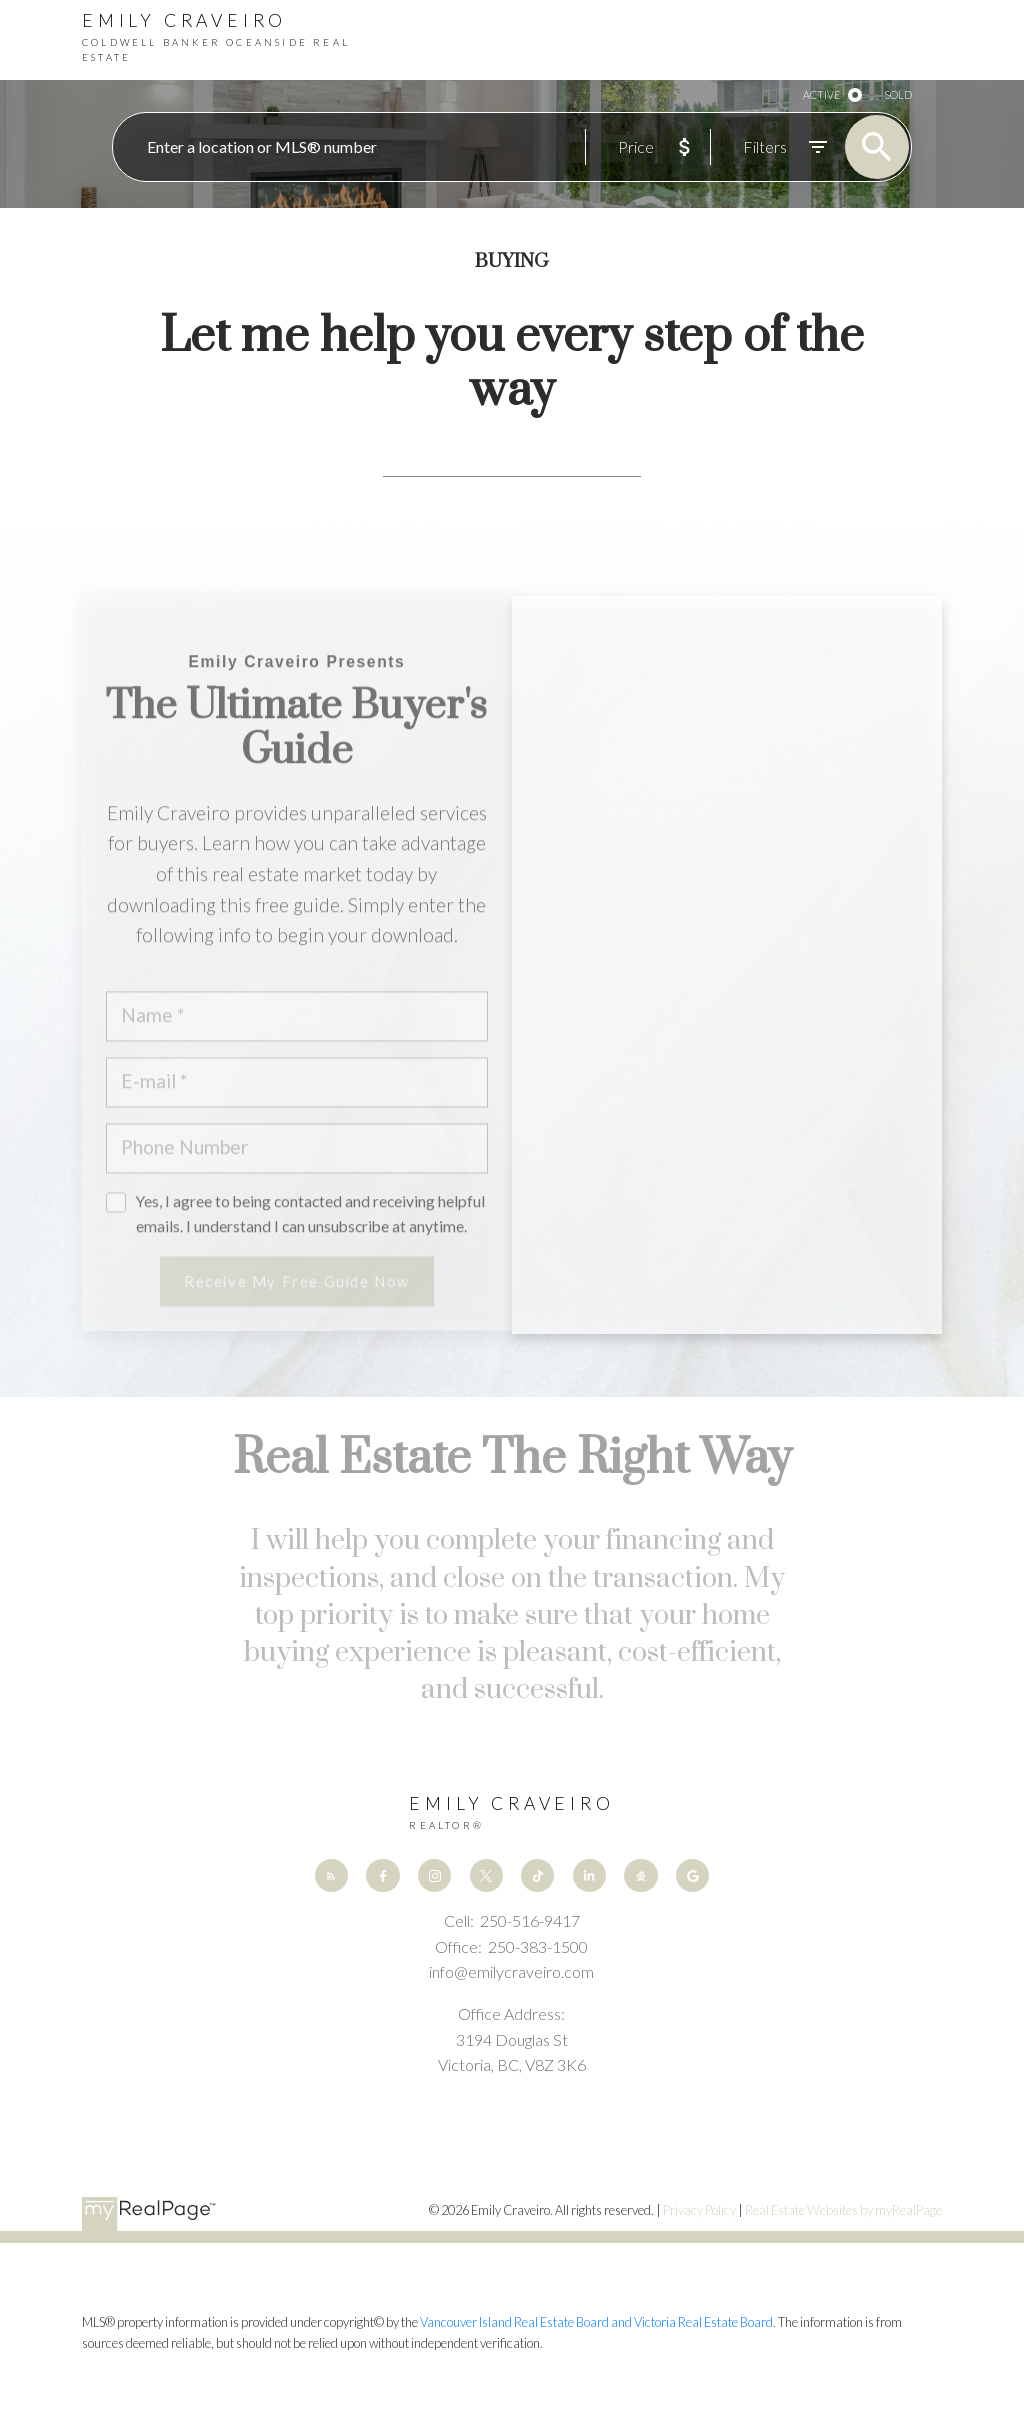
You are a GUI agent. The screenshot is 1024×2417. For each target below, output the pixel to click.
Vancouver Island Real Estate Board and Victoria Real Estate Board (596, 2322)
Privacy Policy (699, 2210)
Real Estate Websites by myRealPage (843, 2210)
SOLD (898, 94)
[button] (331, 1875)
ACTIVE (821, 94)
